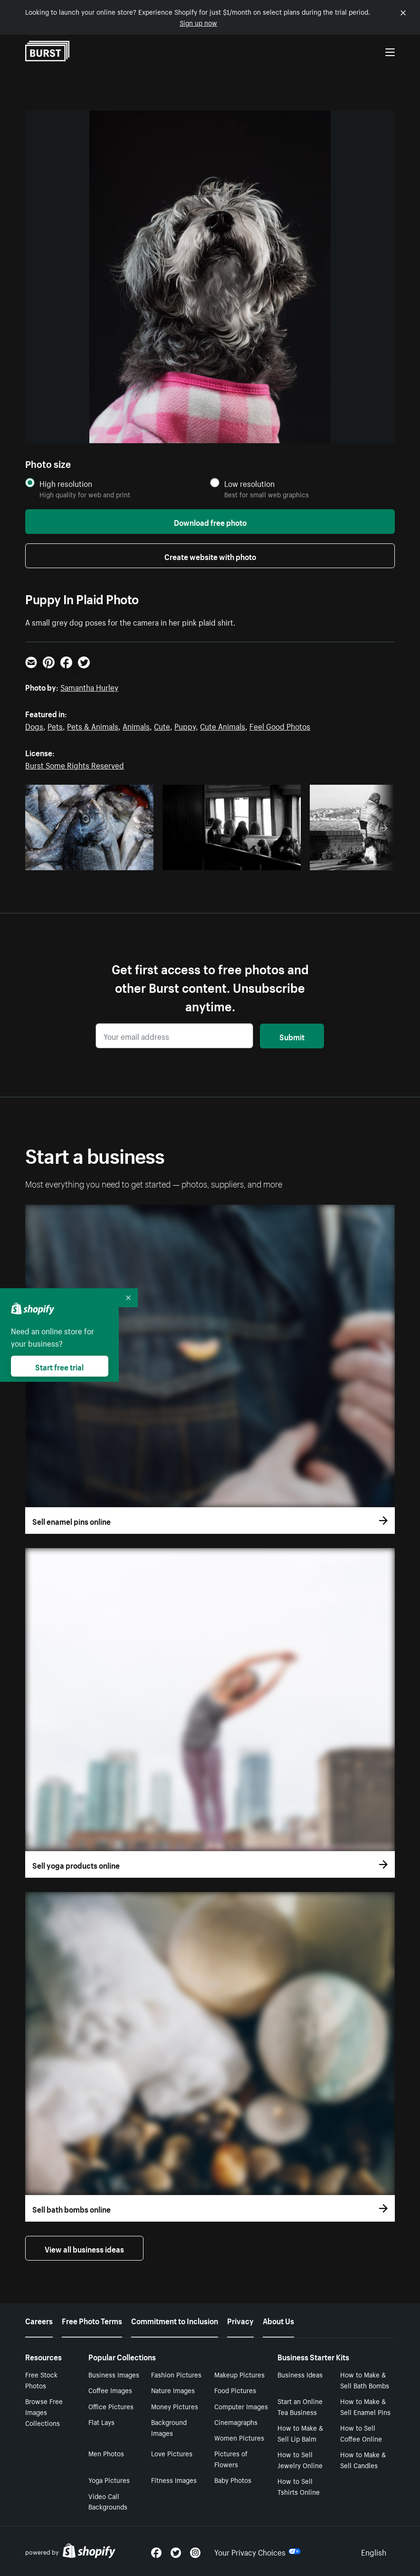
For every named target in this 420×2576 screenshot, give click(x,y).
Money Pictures (174, 2406)
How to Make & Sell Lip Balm (300, 2432)
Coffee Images (110, 2390)
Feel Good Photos (279, 725)
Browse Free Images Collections (44, 2411)
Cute (162, 725)
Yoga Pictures (109, 2479)
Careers (39, 2320)
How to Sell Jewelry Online (300, 2459)
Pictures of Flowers (231, 2458)
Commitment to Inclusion (174, 2320)
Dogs (34, 725)
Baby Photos (232, 2479)
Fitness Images (174, 2479)
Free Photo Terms (92, 2320)
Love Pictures (171, 2453)
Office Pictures (111, 2406)
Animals (136, 725)
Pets (55, 725)
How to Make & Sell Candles (363, 2459)
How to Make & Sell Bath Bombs (364, 2379)
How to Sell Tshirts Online (298, 2486)
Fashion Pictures (176, 2374)
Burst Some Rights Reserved (74, 764)
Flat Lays (101, 2421)
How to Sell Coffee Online (361, 2432)
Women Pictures (239, 2437)
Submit (292, 1036)
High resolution (65, 483)
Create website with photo (210, 556)
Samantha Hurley (89, 686)
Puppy (185, 725)
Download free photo (210, 521)
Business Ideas (300, 2374)
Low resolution (249, 483)
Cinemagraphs (236, 2421)
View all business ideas (84, 2248)
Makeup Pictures (239, 2374)
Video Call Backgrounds (107, 2501)
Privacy (240, 2320)
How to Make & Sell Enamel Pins (365, 2406)
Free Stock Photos (41, 2379)
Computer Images (241, 2406)
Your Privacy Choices (257, 2551)
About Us (278, 2320)
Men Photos (106, 2453)
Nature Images (173, 2390)
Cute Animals (222, 725)
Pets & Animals (92, 725)
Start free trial (59, 1366)
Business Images (113, 2374)
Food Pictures (235, 2390)
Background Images (169, 2427)
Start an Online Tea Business (300, 2406)
